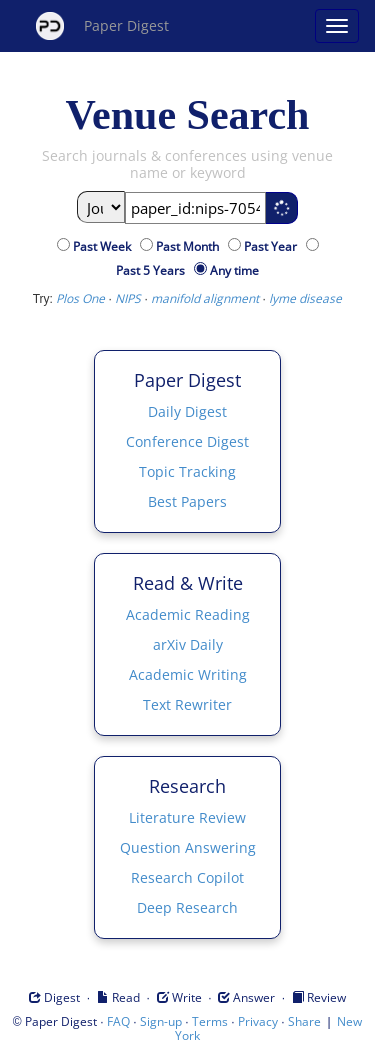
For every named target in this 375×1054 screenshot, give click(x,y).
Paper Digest (102, 26)
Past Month (190, 246)
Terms (210, 1021)
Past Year (273, 246)
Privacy (258, 1021)
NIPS (128, 298)
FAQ (118, 1021)
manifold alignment (205, 298)
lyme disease (305, 298)
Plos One (80, 298)
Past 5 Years (153, 270)
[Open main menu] (337, 26)
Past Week (105, 246)
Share (304, 1021)
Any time (234, 270)
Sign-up (161, 1021)
